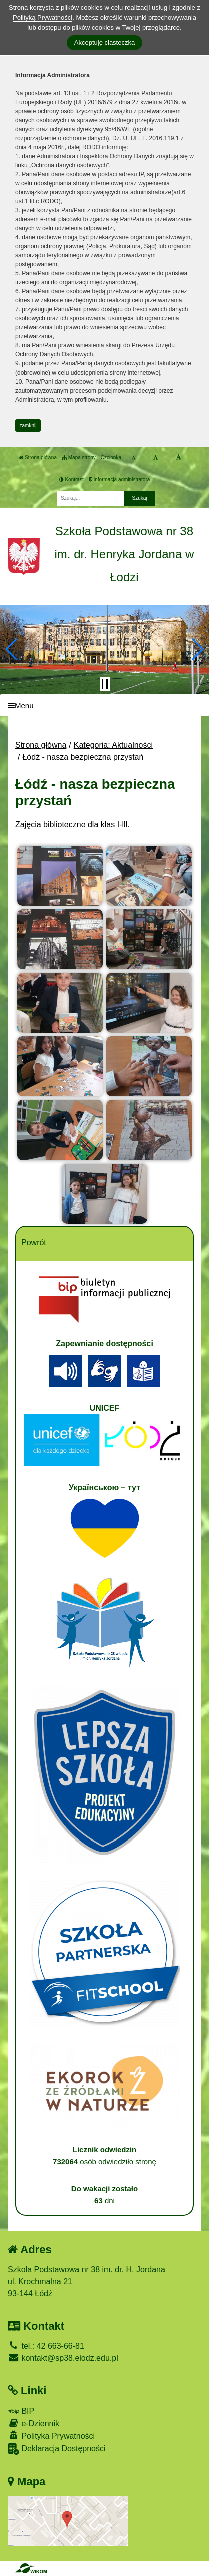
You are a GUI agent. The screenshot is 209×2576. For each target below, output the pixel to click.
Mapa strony (79, 457)
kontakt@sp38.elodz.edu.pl (63, 2358)
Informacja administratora (119, 479)
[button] (12, 649)
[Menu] (104, 705)
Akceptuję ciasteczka (104, 42)
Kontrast (71, 479)
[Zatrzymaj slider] (105, 684)
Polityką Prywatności (42, 17)
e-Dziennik (33, 2423)
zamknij (28, 425)
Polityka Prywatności (51, 2435)
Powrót (33, 1242)
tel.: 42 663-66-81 (46, 2346)
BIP (21, 2411)
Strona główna (38, 457)
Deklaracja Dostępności (57, 2449)
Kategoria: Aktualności (113, 745)
